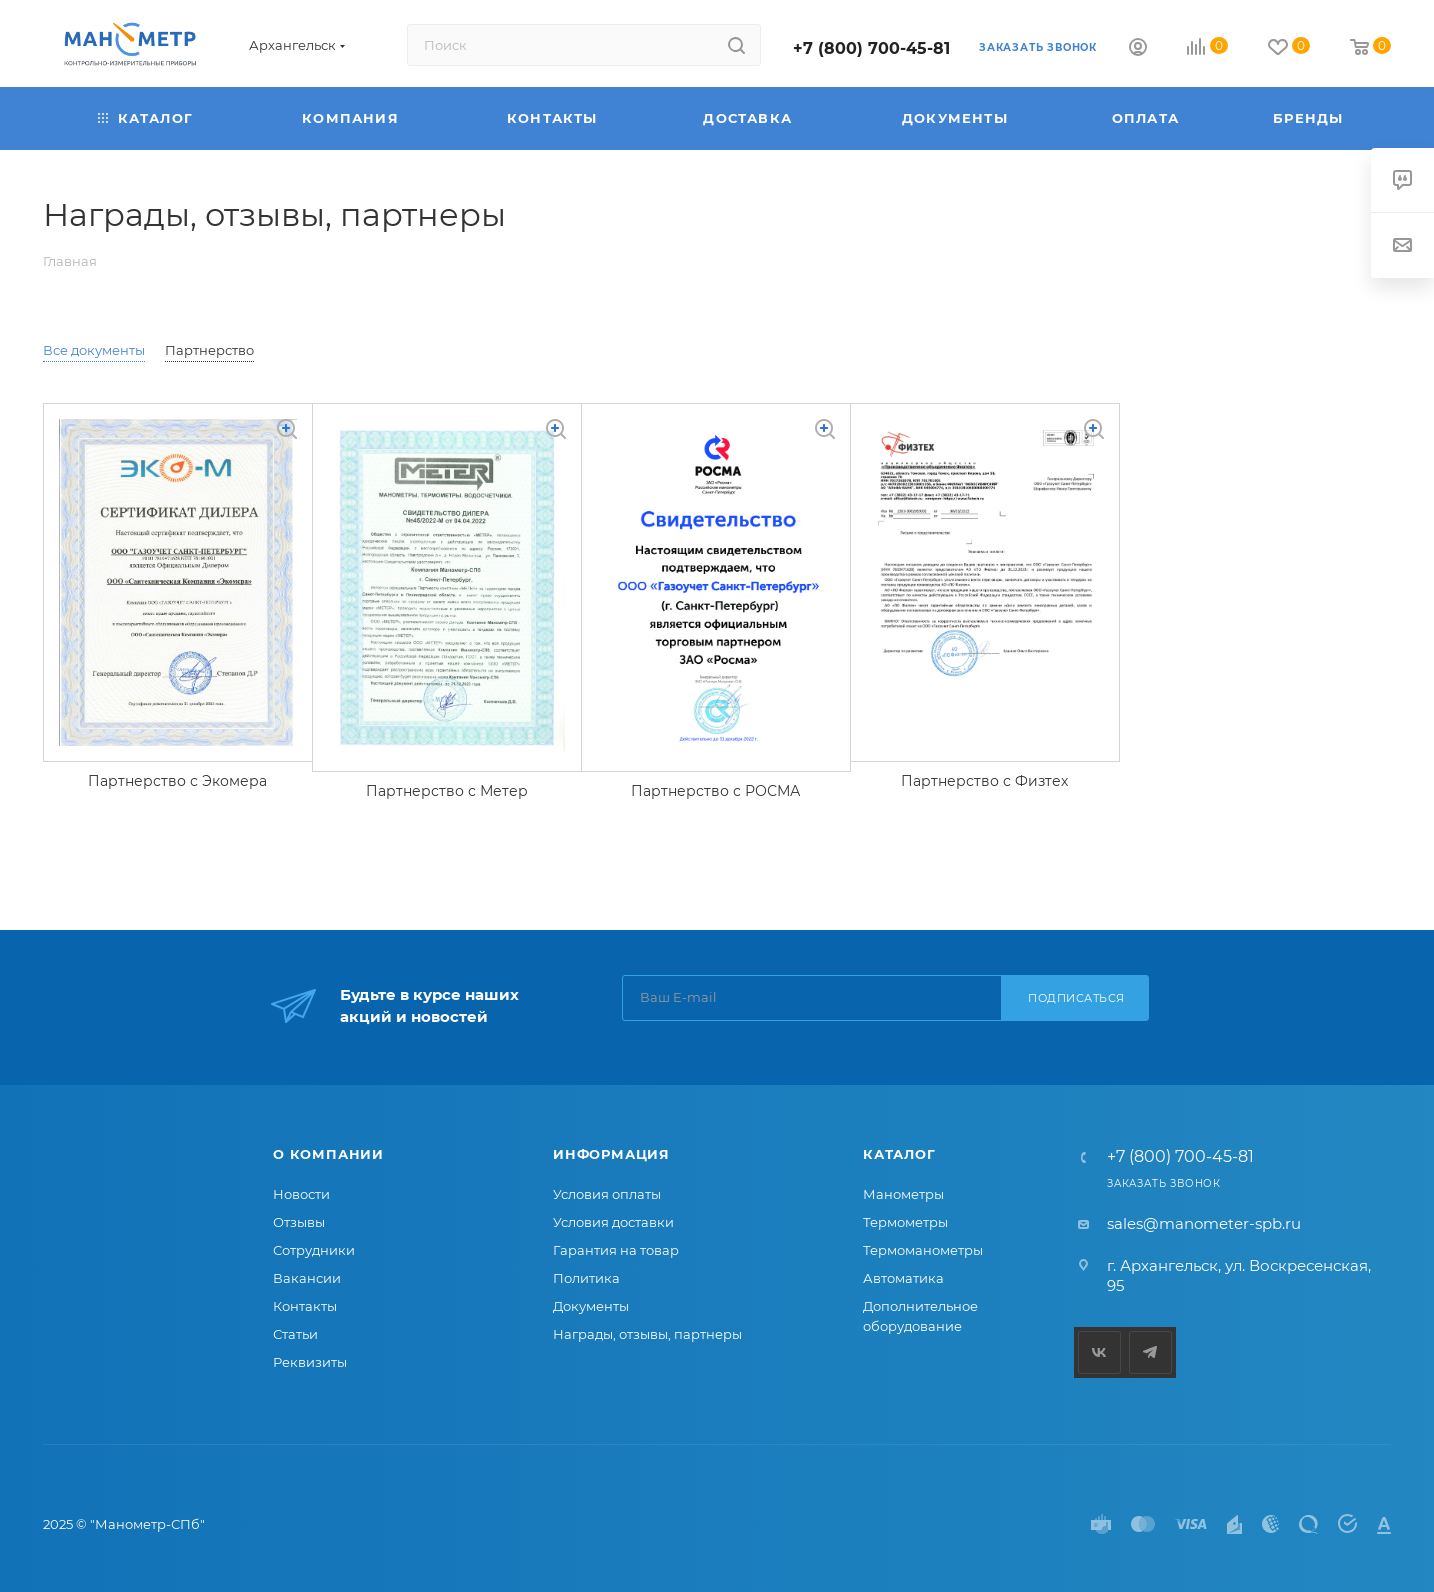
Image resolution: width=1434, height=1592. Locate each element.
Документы (591, 1306)
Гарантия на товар (616, 1250)
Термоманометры (923, 1250)
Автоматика (903, 1278)
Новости (301, 1194)
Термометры (905, 1222)
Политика (586, 1278)
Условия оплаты (607, 1194)
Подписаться (1076, 998)
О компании (328, 1154)
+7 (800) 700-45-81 (871, 48)
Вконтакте (1099, 1352)
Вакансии (307, 1278)
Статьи (295, 1334)
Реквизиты (310, 1362)
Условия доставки (613, 1222)
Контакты (305, 1306)
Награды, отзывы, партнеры (647, 1334)
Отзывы (299, 1222)
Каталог (899, 1154)
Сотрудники (314, 1250)
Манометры (903, 1194)
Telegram (1150, 1352)
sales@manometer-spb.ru (1204, 1223)
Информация (611, 1154)
